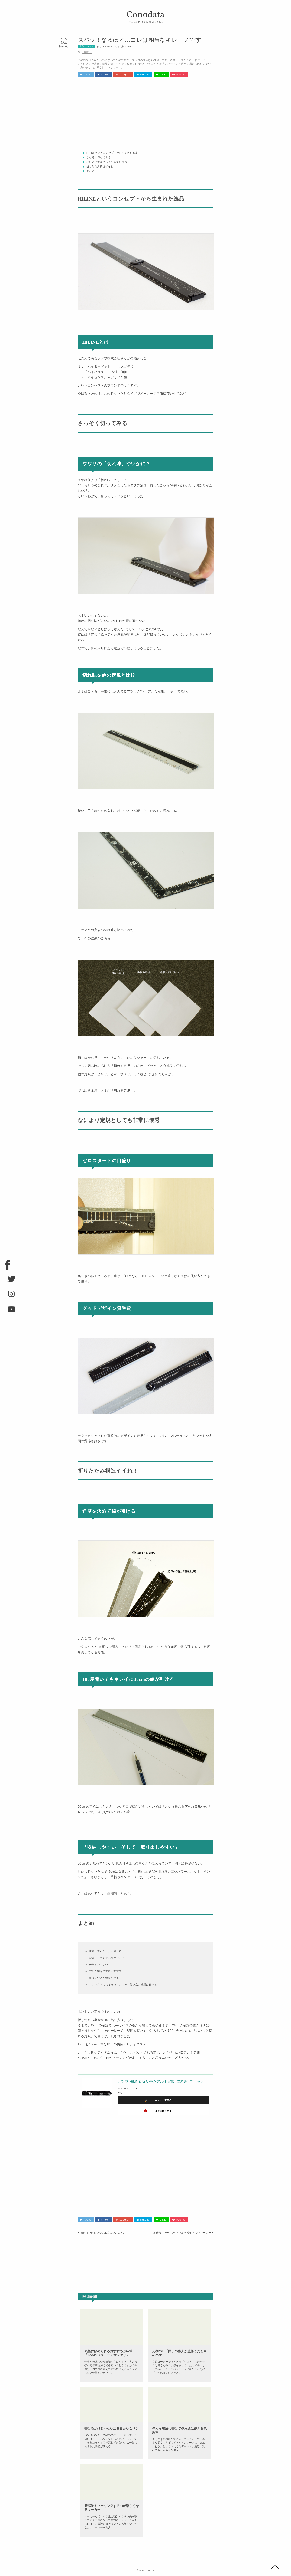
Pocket (171, 74)
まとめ (90, 168)
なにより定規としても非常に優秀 (106, 159)
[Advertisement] (145, 110)
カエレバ (132, 2086)
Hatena (138, 74)
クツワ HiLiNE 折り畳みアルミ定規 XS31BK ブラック (161, 2079)
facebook (7, 1265)
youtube (7, 1310)
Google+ (120, 74)
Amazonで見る (163, 2097)
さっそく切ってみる (98, 155)
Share (102, 74)
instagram (7, 1295)
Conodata (146, 16)
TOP (275, 2566)
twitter (7, 1280)
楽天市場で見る (163, 2108)
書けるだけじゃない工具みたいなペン (103, 2227)
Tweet (86, 74)
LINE (155, 74)
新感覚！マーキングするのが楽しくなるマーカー (182, 2227)
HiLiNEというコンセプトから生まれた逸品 (112, 150)
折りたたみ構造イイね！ (101, 164)
